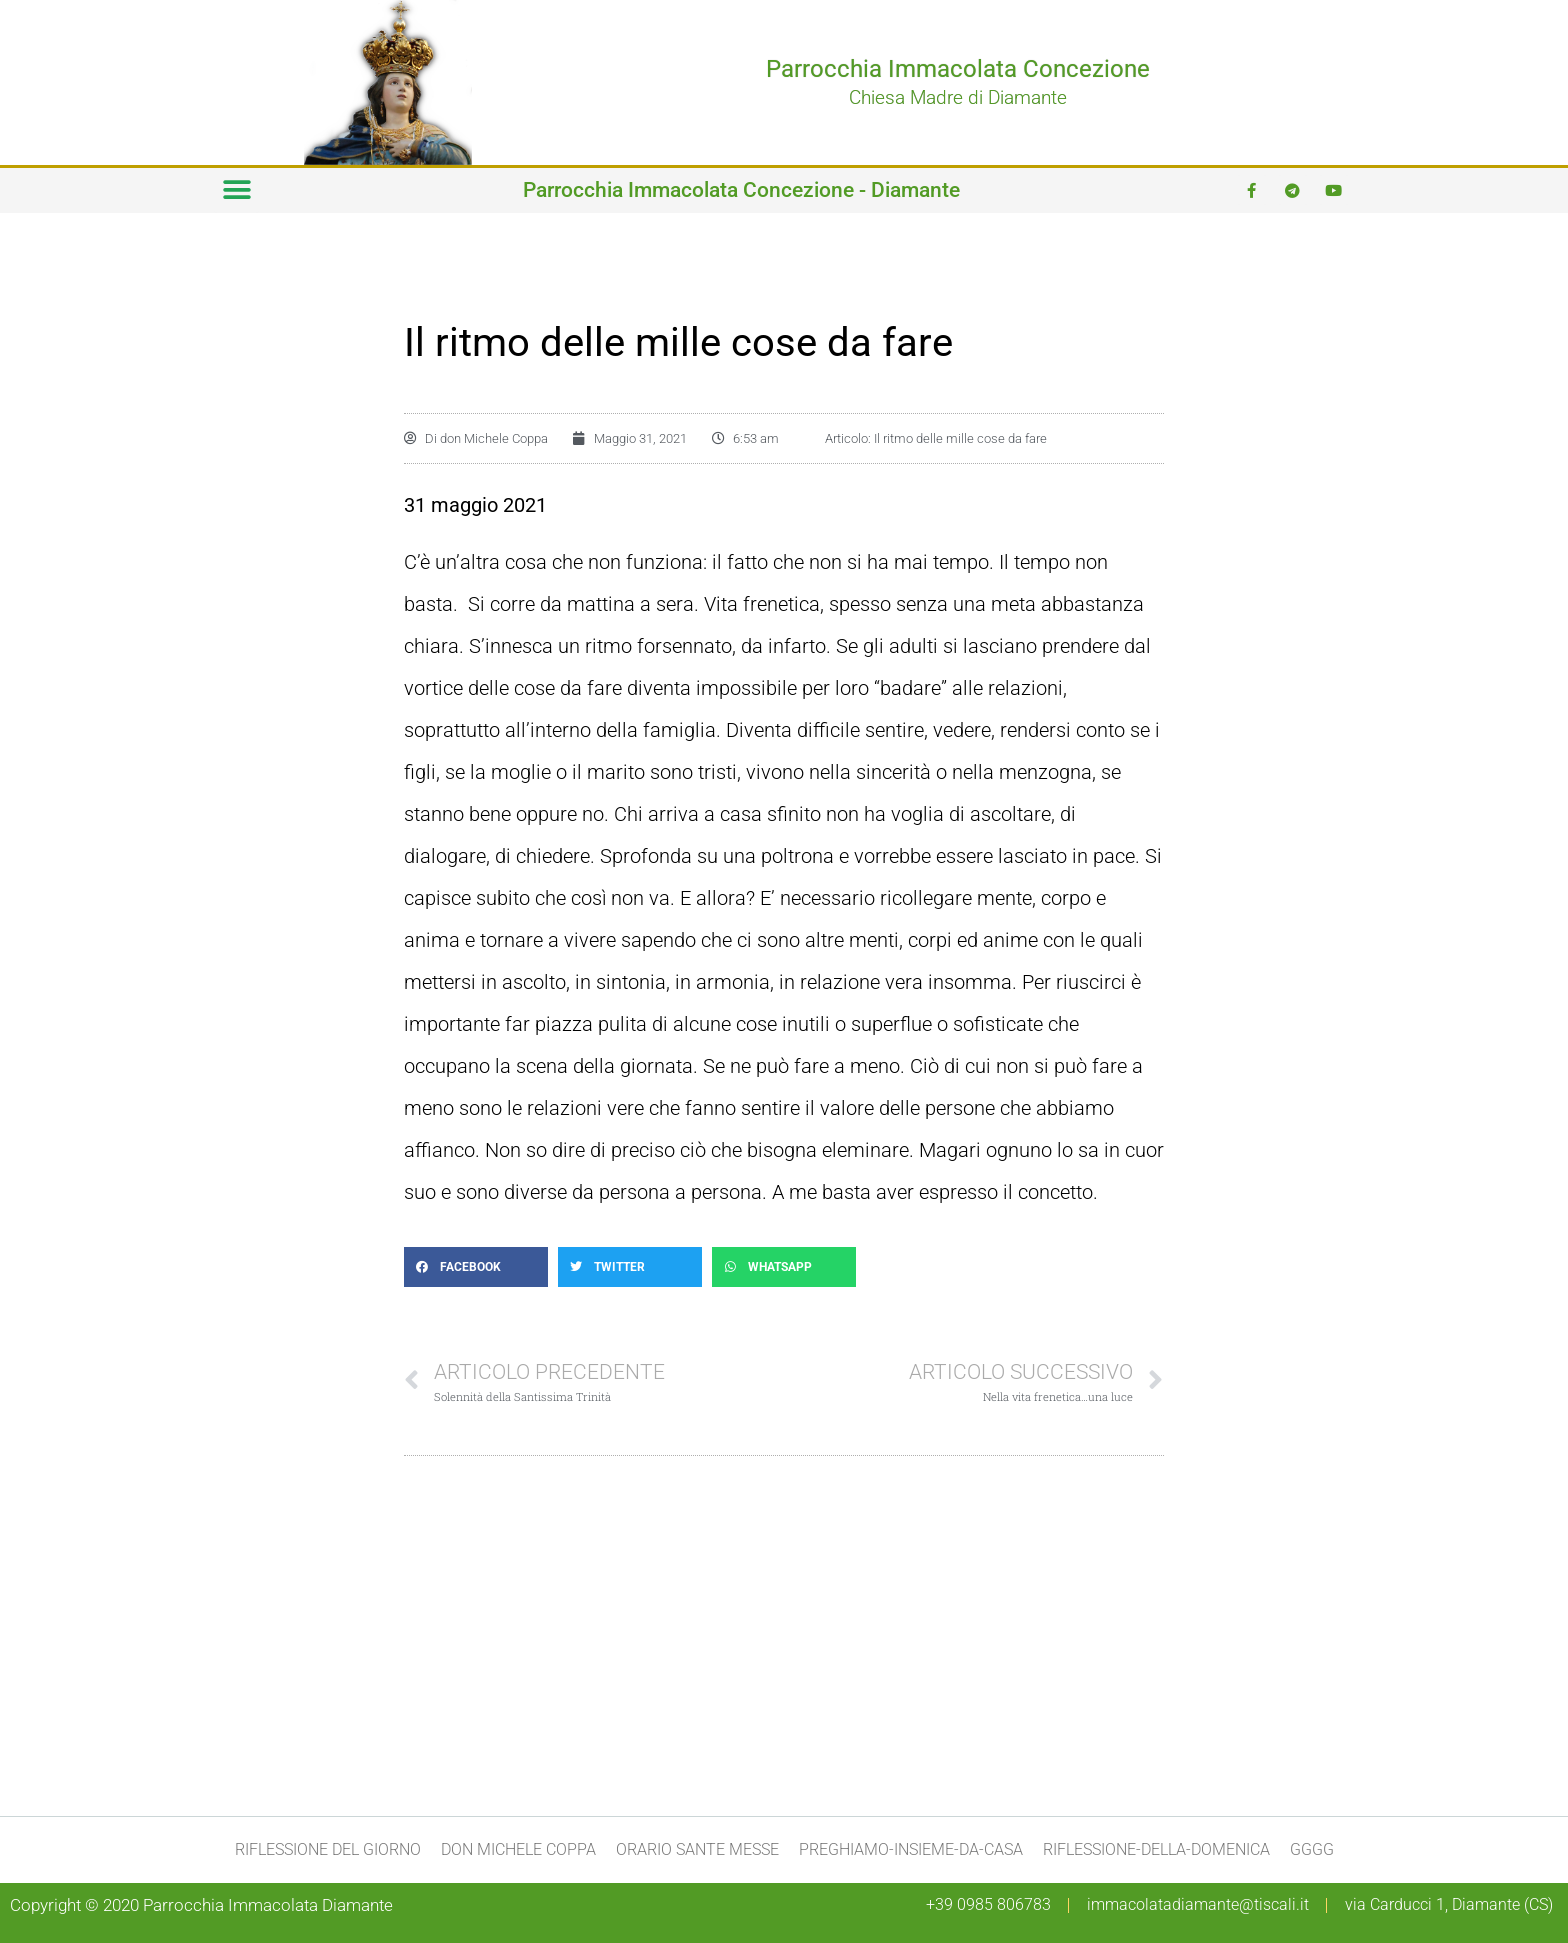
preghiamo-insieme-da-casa (911, 1849)
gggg (1312, 1849)
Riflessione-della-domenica (1156, 1849)
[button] (236, 190)
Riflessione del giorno (328, 1849)
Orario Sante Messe (697, 1849)
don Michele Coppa (518, 1849)
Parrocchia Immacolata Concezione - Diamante (741, 190)
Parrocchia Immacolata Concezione (958, 69)
